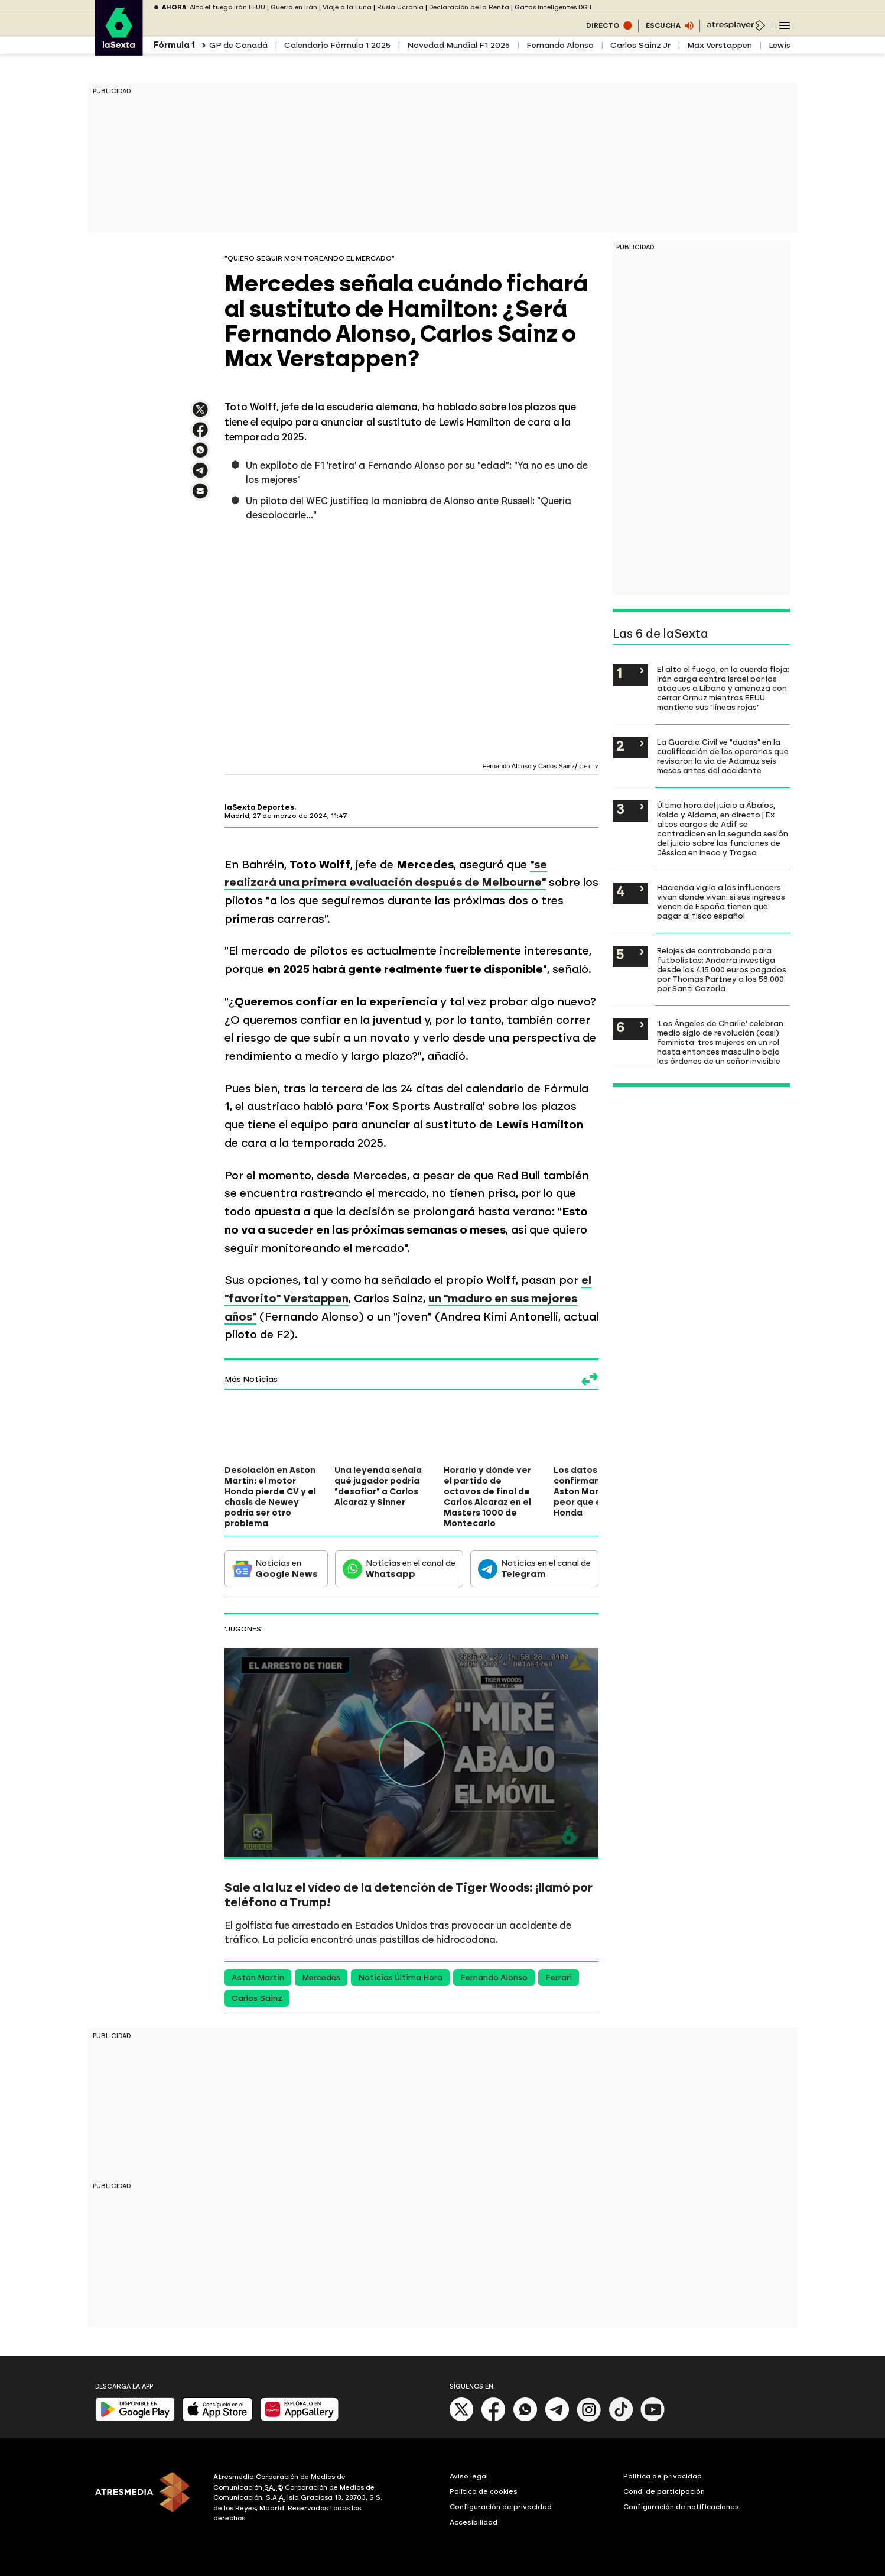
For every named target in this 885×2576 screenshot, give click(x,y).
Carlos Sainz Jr (640, 45)
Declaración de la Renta (469, 7)
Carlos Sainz (257, 1998)
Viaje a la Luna (347, 7)
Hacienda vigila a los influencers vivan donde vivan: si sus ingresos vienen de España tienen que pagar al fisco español (721, 901)
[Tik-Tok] (621, 2419)
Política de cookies (484, 2491)
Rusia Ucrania (400, 7)
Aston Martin (258, 1977)
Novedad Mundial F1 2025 (458, 45)
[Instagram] (589, 2419)
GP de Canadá (238, 45)
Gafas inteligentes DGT (554, 7)
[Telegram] (557, 2419)
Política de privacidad (662, 2476)
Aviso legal (469, 2476)
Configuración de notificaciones (681, 2507)
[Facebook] (493, 2419)
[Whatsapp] (525, 2419)
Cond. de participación (664, 2491)
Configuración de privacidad (501, 2507)
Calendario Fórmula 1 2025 (337, 45)
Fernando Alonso (560, 45)
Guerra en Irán (294, 7)
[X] (462, 2419)
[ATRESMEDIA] (147, 2499)
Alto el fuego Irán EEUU (227, 7)
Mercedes (321, 1977)
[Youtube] (652, 2419)
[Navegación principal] (784, 25)
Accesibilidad (473, 2522)
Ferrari (558, 1977)
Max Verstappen (719, 45)
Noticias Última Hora (400, 1977)
